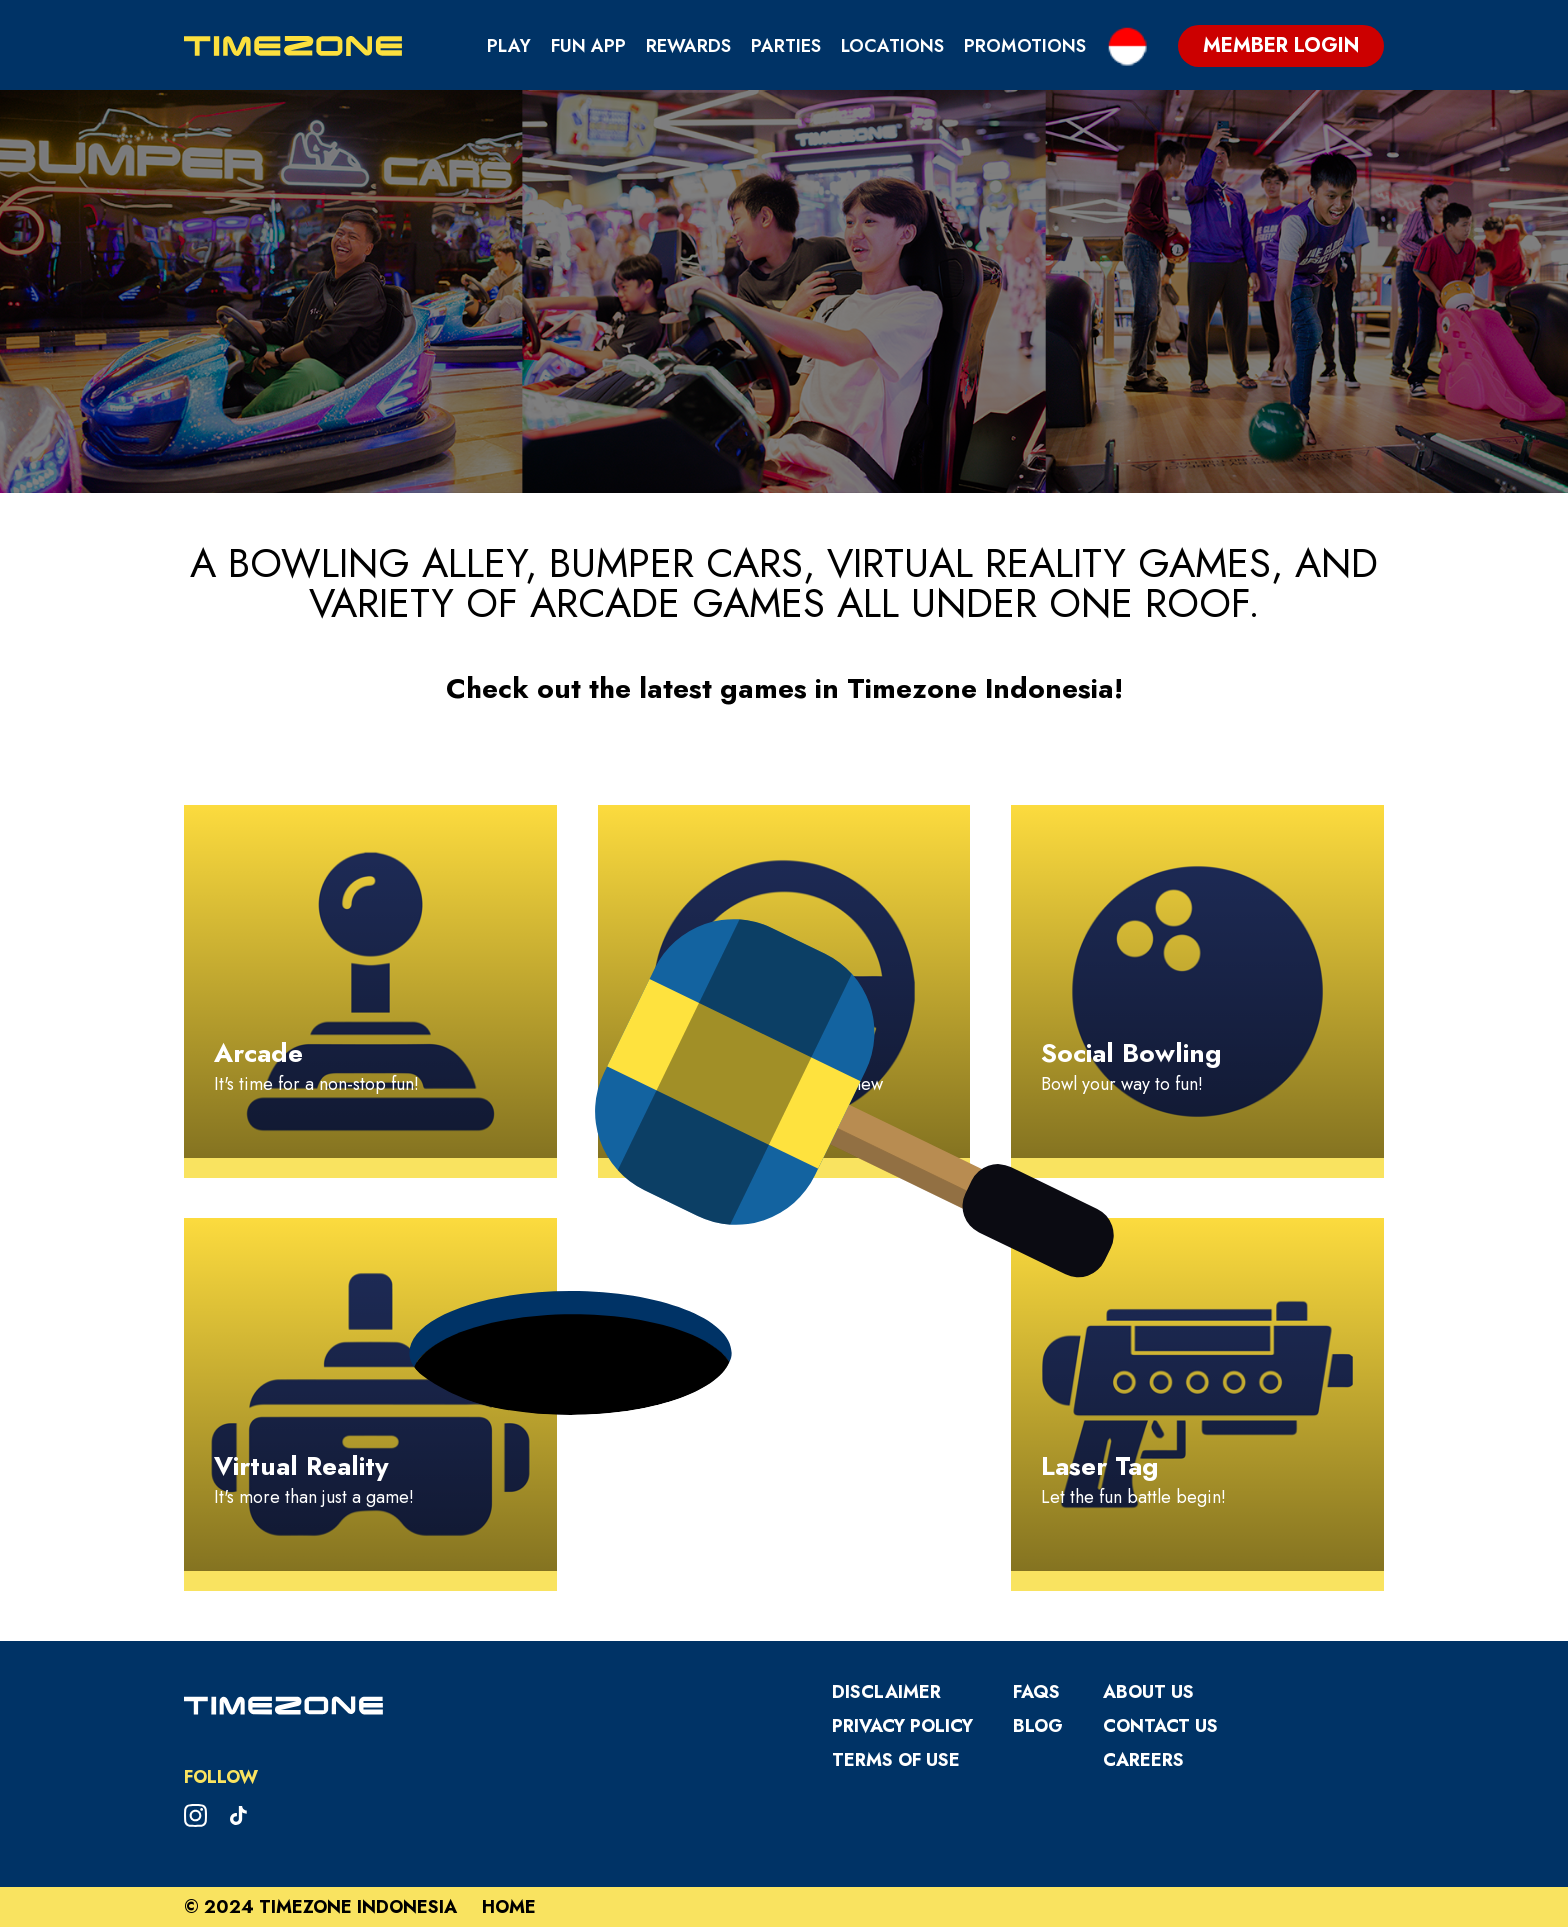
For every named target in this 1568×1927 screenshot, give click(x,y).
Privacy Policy (902, 1726)
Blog (1038, 1726)
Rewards (688, 46)
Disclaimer (886, 1692)
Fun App (588, 46)
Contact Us (1160, 1726)
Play (509, 46)
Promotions (1025, 46)
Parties (786, 46)
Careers (1143, 1760)
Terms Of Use (896, 1760)
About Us (1148, 1692)
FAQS (1036, 1692)
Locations (892, 46)
